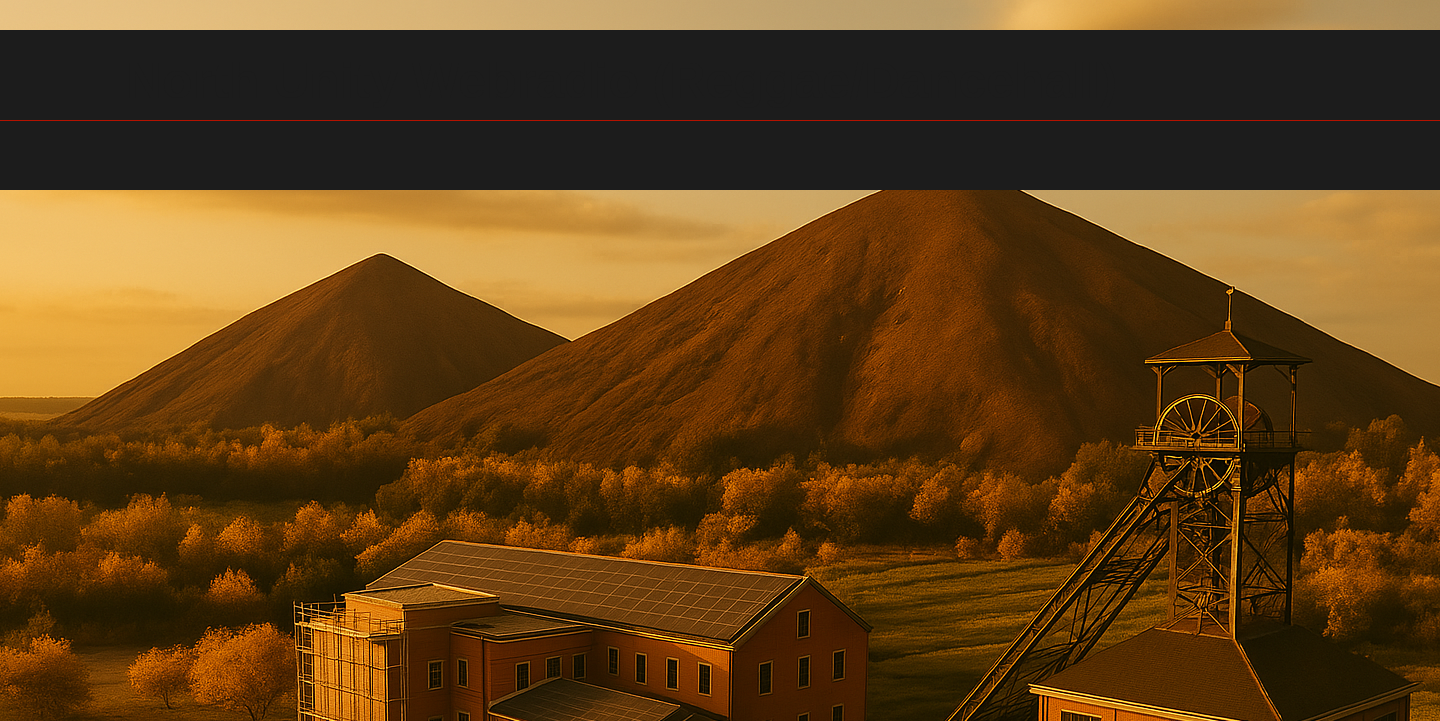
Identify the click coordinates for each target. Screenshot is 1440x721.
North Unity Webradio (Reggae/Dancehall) (621, 81)
